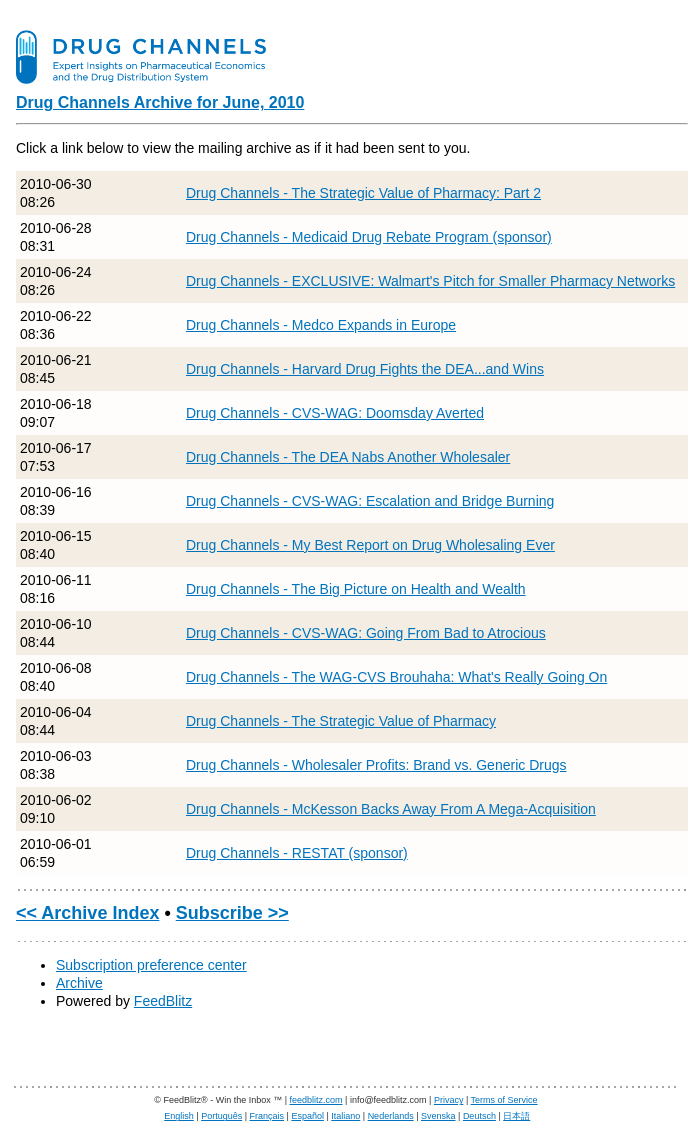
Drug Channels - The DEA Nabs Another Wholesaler (348, 457)
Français (267, 1116)
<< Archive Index (87, 913)
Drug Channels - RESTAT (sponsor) (297, 853)
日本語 (516, 1116)
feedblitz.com (316, 1100)
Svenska (438, 1116)
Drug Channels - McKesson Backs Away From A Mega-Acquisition (391, 809)
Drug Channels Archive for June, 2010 (160, 102)
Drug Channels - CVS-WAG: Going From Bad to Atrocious (366, 633)
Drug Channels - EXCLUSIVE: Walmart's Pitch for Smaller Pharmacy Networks (430, 281)
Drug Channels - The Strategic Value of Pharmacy (341, 721)
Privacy (449, 1100)
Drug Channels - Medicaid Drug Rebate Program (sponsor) (369, 237)
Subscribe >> (232, 913)
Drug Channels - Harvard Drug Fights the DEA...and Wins (365, 369)
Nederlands (391, 1116)
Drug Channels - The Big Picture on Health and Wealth (356, 589)
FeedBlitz (163, 1001)
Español (307, 1116)
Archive (79, 983)
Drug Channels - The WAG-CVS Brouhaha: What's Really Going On (396, 677)
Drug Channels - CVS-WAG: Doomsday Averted (335, 413)
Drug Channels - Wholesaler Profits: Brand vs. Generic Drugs (376, 765)
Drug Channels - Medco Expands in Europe (321, 325)
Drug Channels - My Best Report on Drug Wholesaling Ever (370, 545)
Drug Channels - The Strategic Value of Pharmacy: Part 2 (363, 193)
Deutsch (479, 1116)
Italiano (345, 1116)
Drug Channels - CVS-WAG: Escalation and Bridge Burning (370, 501)
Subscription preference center (151, 965)
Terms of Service (504, 1100)
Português (221, 1116)
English (179, 1116)
